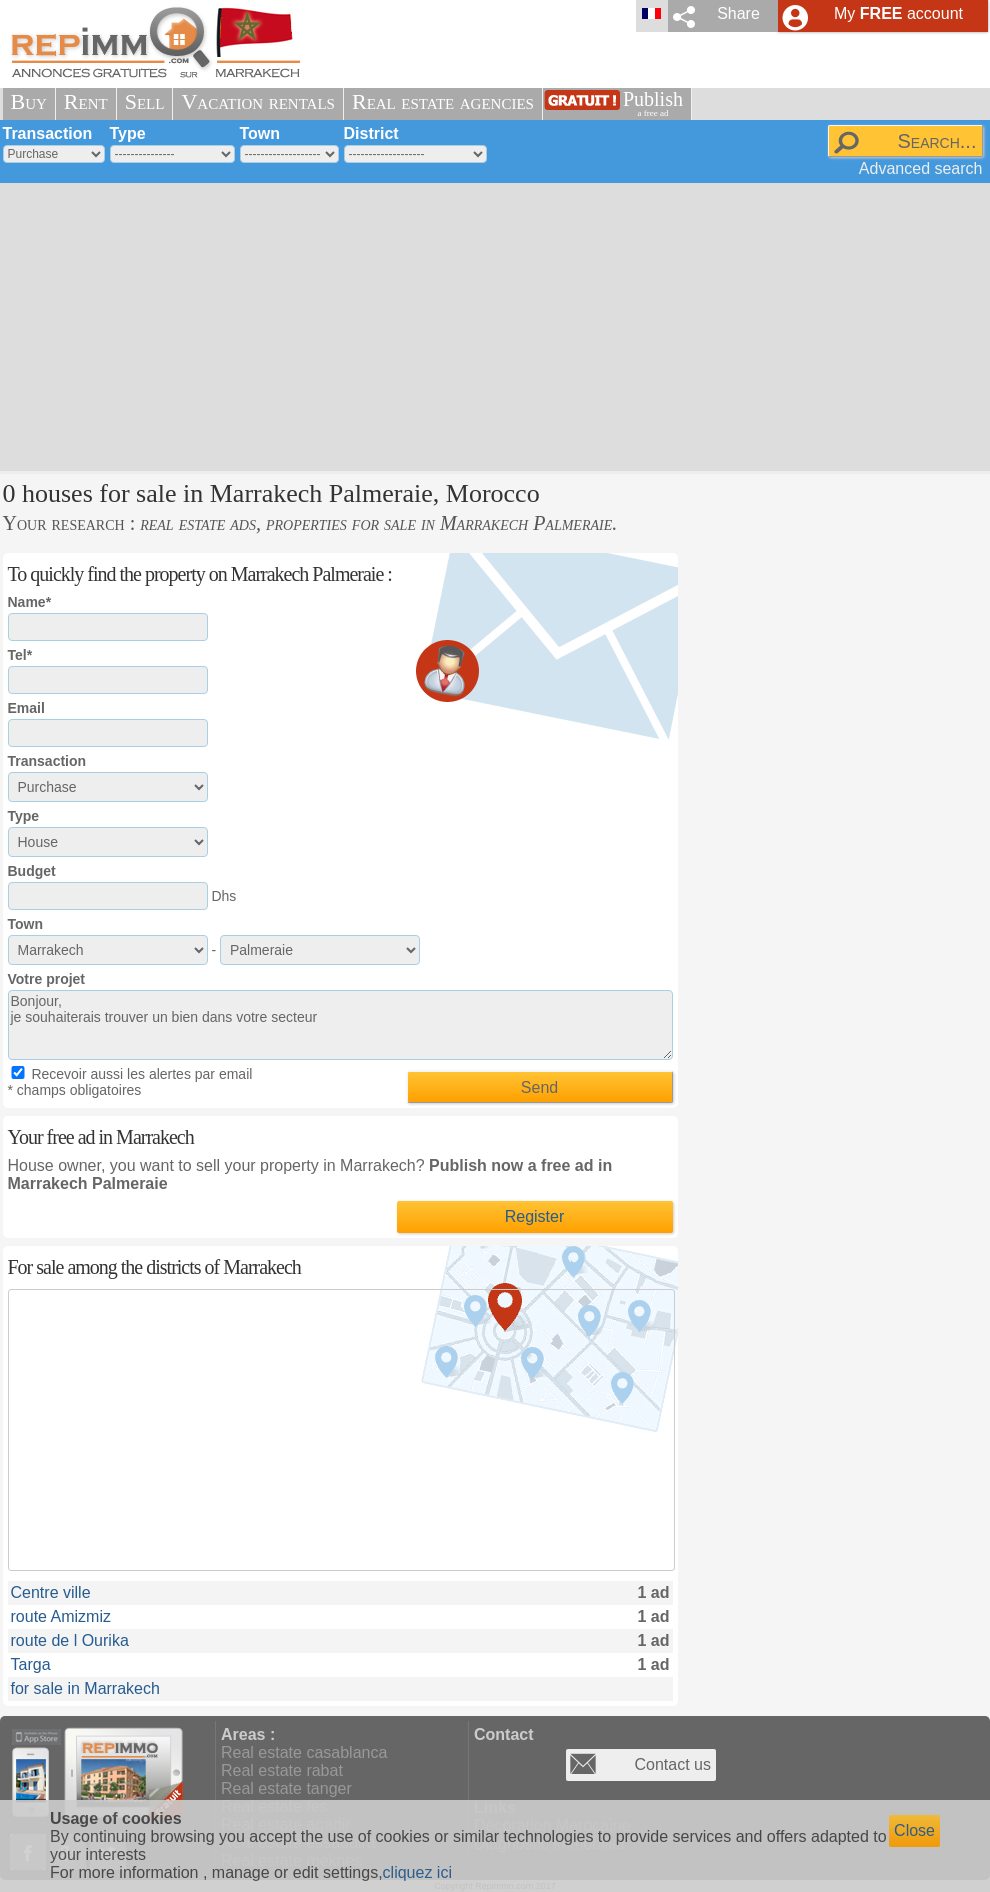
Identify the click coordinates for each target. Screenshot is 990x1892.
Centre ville (51, 1592)
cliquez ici (417, 1872)
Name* (30, 602)
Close (914, 1830)
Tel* (20, 655)
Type (128, 133)
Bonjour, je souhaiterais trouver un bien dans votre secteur (340, 1025)
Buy (29, 101)
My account (898, 13)
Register (535, 1216)
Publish (653, 103)
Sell (145, 101)
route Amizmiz (61, 1616)
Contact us (673, 1764)
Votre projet (47, 979)
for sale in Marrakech (85, 1688)
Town (260, 133)
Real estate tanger (286, 1788)
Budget (32, 871)
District (371, 133)
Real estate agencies (443, 101)
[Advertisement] (387, 325)
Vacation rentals (258, 101)
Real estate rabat (282, 1770)
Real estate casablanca (304, 1752)
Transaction (48, 133)
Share (738, 13)
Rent (86, 101)
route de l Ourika (70, 1640)
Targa (31, 1664)
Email (26, 708)
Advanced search (921, 168)
